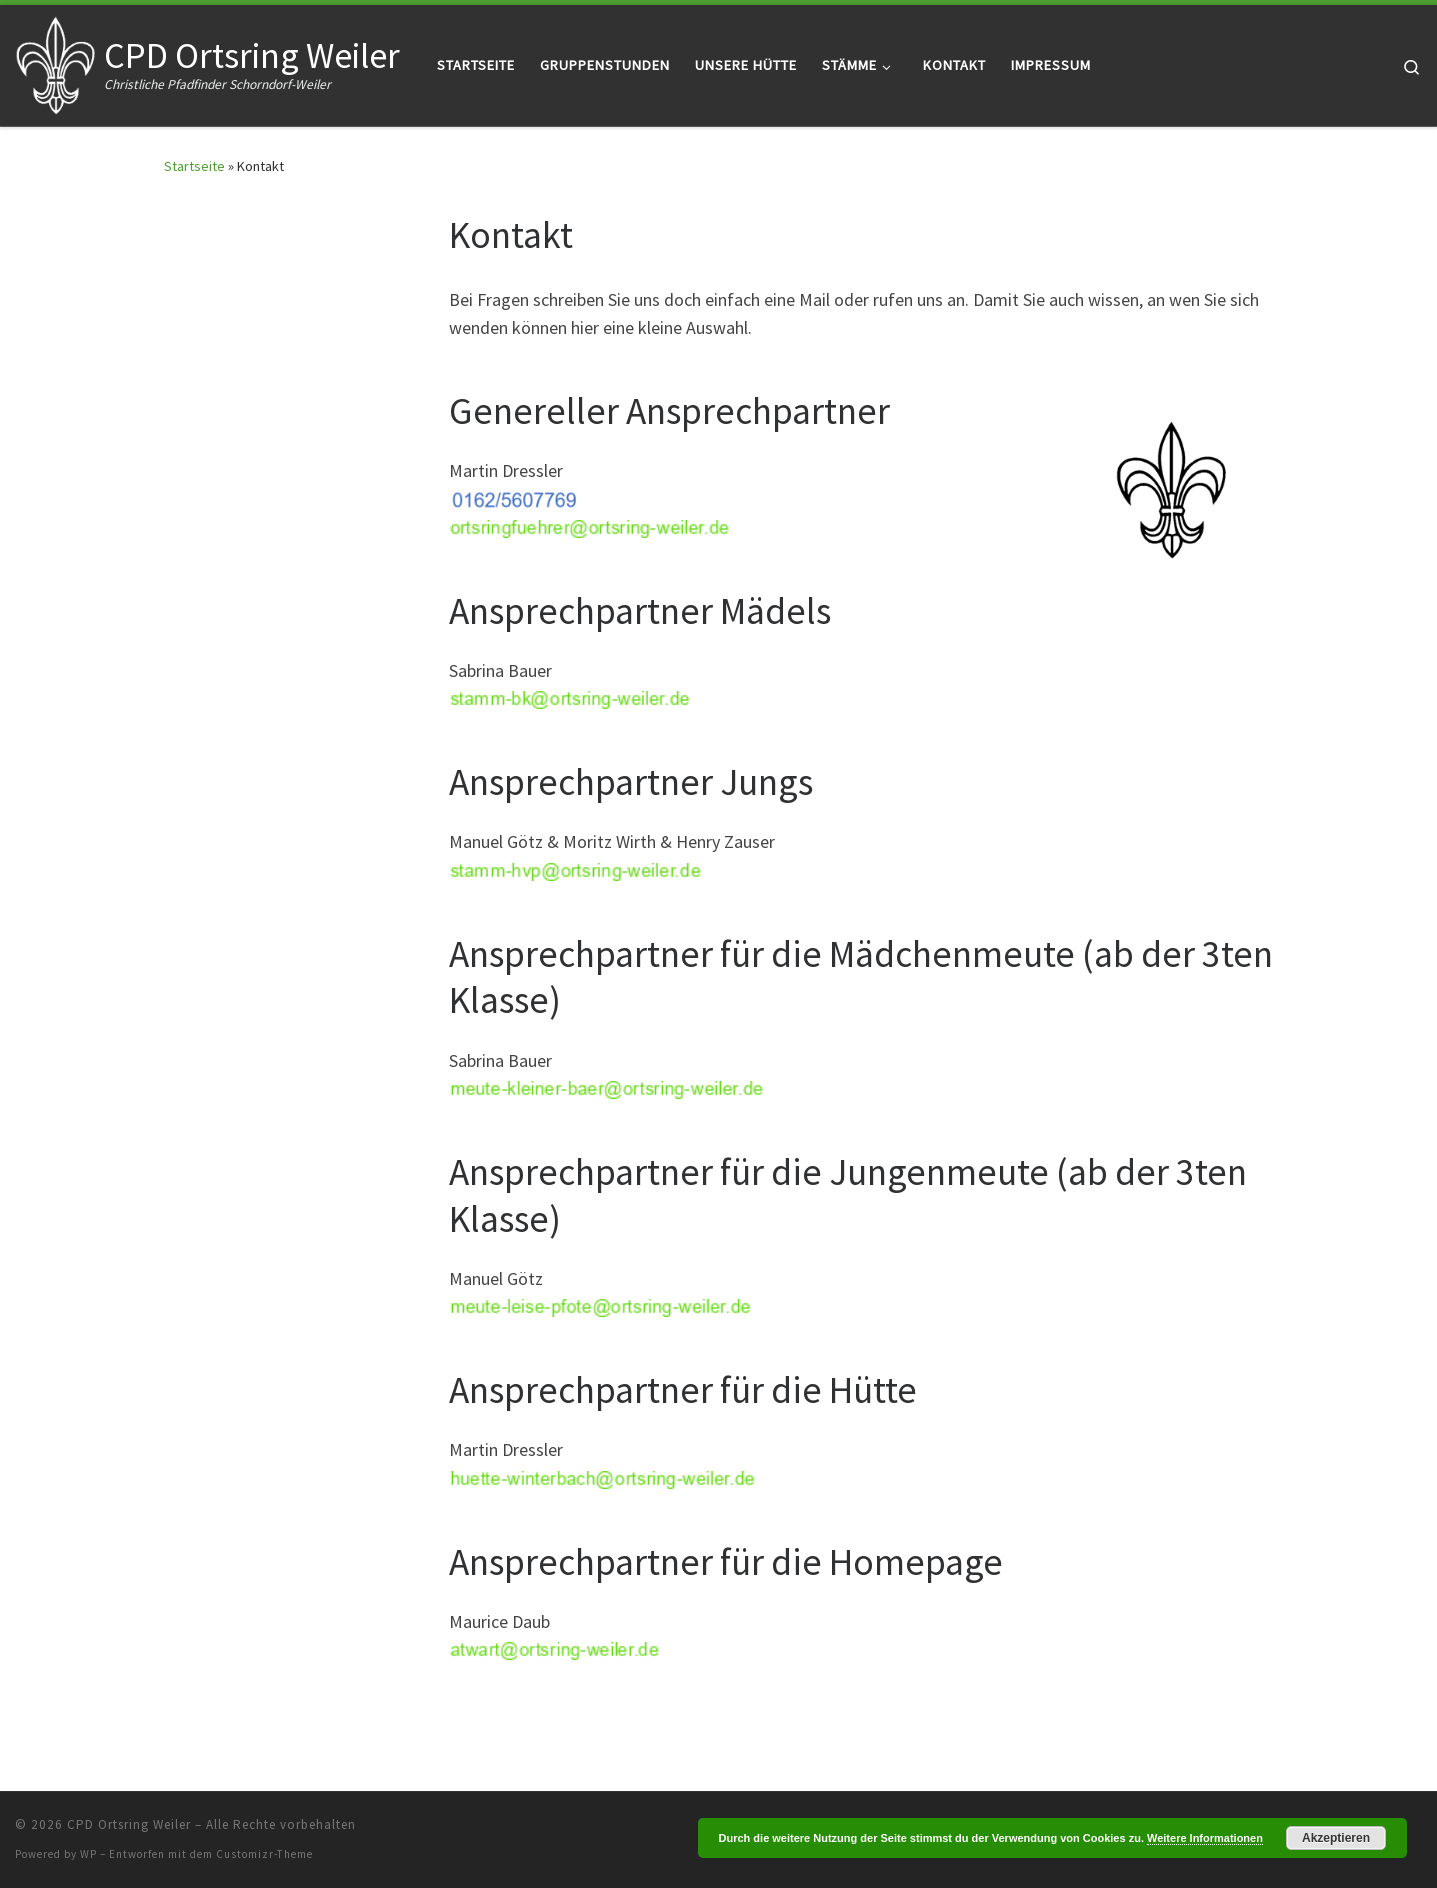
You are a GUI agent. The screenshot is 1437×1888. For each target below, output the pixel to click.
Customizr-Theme (264, 1854)
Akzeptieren (1336, 1838)
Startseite (194, 166)
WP (88, 1854)
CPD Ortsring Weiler (129, 1824)
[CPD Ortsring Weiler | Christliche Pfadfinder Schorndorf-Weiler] (56, 61)
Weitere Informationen (1205, 1838)
